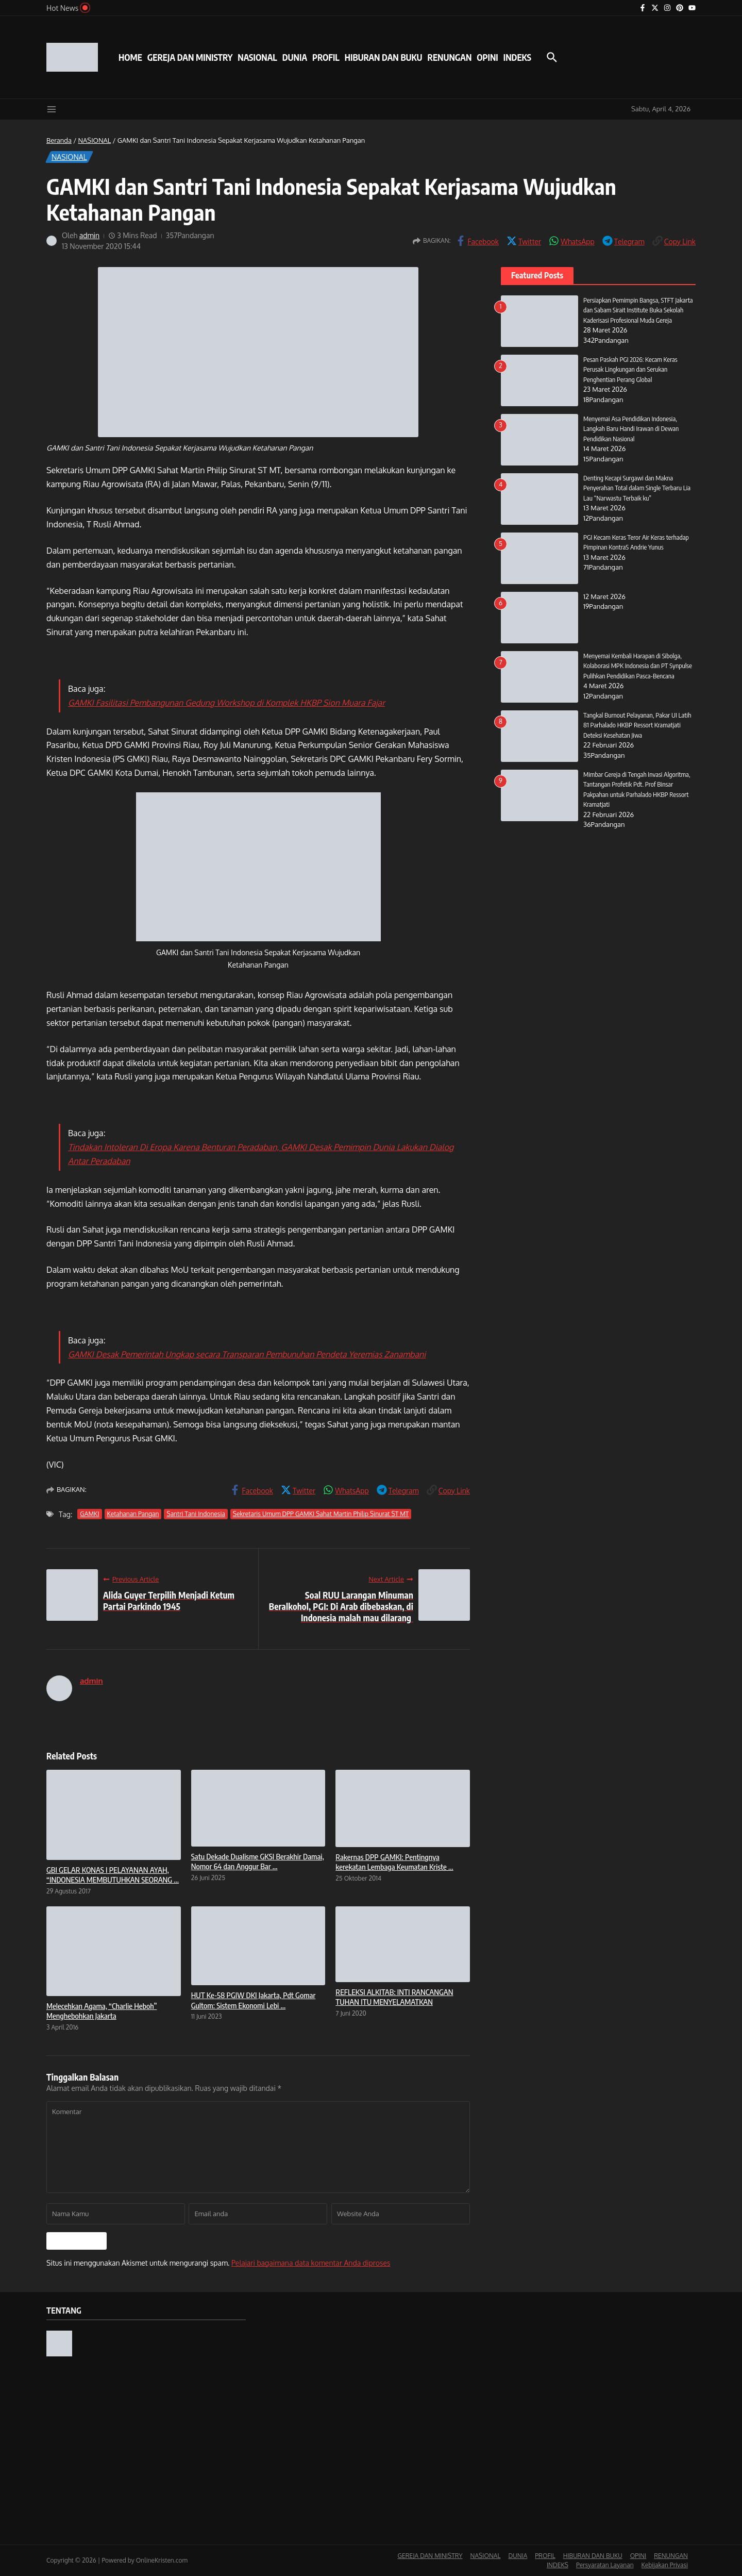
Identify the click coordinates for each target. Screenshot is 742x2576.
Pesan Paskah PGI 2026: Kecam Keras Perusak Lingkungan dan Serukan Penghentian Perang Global (630, 369)
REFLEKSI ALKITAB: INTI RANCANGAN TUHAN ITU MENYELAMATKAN (394, 1997)
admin (89, 235)
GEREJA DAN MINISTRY (189, 57)
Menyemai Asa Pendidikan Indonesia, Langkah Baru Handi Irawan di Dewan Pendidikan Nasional (631, 428)
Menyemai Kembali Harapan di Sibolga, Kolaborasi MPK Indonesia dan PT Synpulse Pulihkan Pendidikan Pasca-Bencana (638, 666)
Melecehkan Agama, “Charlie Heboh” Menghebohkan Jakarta (101, 2011)
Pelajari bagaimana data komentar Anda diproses (311, 2262)
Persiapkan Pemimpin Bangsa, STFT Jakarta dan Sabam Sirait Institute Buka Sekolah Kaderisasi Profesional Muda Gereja (638, 310)
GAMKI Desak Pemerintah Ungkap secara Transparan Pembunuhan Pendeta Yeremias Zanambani (247, 1354)
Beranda (59, 140)
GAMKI (89, 1514)
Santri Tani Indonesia (195, 1514)
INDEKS (517, 57)
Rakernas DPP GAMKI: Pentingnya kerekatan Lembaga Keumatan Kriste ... (394, 1862)
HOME (130, 57)
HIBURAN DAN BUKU (384, 57)
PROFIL (326, 57)
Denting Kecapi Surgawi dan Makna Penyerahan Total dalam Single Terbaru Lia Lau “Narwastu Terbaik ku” (637, 488)
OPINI (487, 57)
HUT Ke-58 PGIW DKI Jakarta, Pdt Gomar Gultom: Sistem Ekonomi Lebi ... (253, 2000)
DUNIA (294, 57)
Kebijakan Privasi (665, 2565)
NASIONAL (257, 57)
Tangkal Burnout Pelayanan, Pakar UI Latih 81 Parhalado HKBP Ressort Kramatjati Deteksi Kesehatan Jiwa (637, 725)
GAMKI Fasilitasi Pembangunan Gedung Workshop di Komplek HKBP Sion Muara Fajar (226, 702)
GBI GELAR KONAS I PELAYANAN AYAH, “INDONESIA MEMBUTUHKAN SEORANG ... (112, 1875)
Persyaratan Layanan (605, 2565)
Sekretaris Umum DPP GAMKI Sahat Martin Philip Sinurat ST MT (321, 1514)
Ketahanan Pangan (133, 1514)
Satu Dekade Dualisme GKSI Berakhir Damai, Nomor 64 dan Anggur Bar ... (257, 1861)
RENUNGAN (449, 57)
